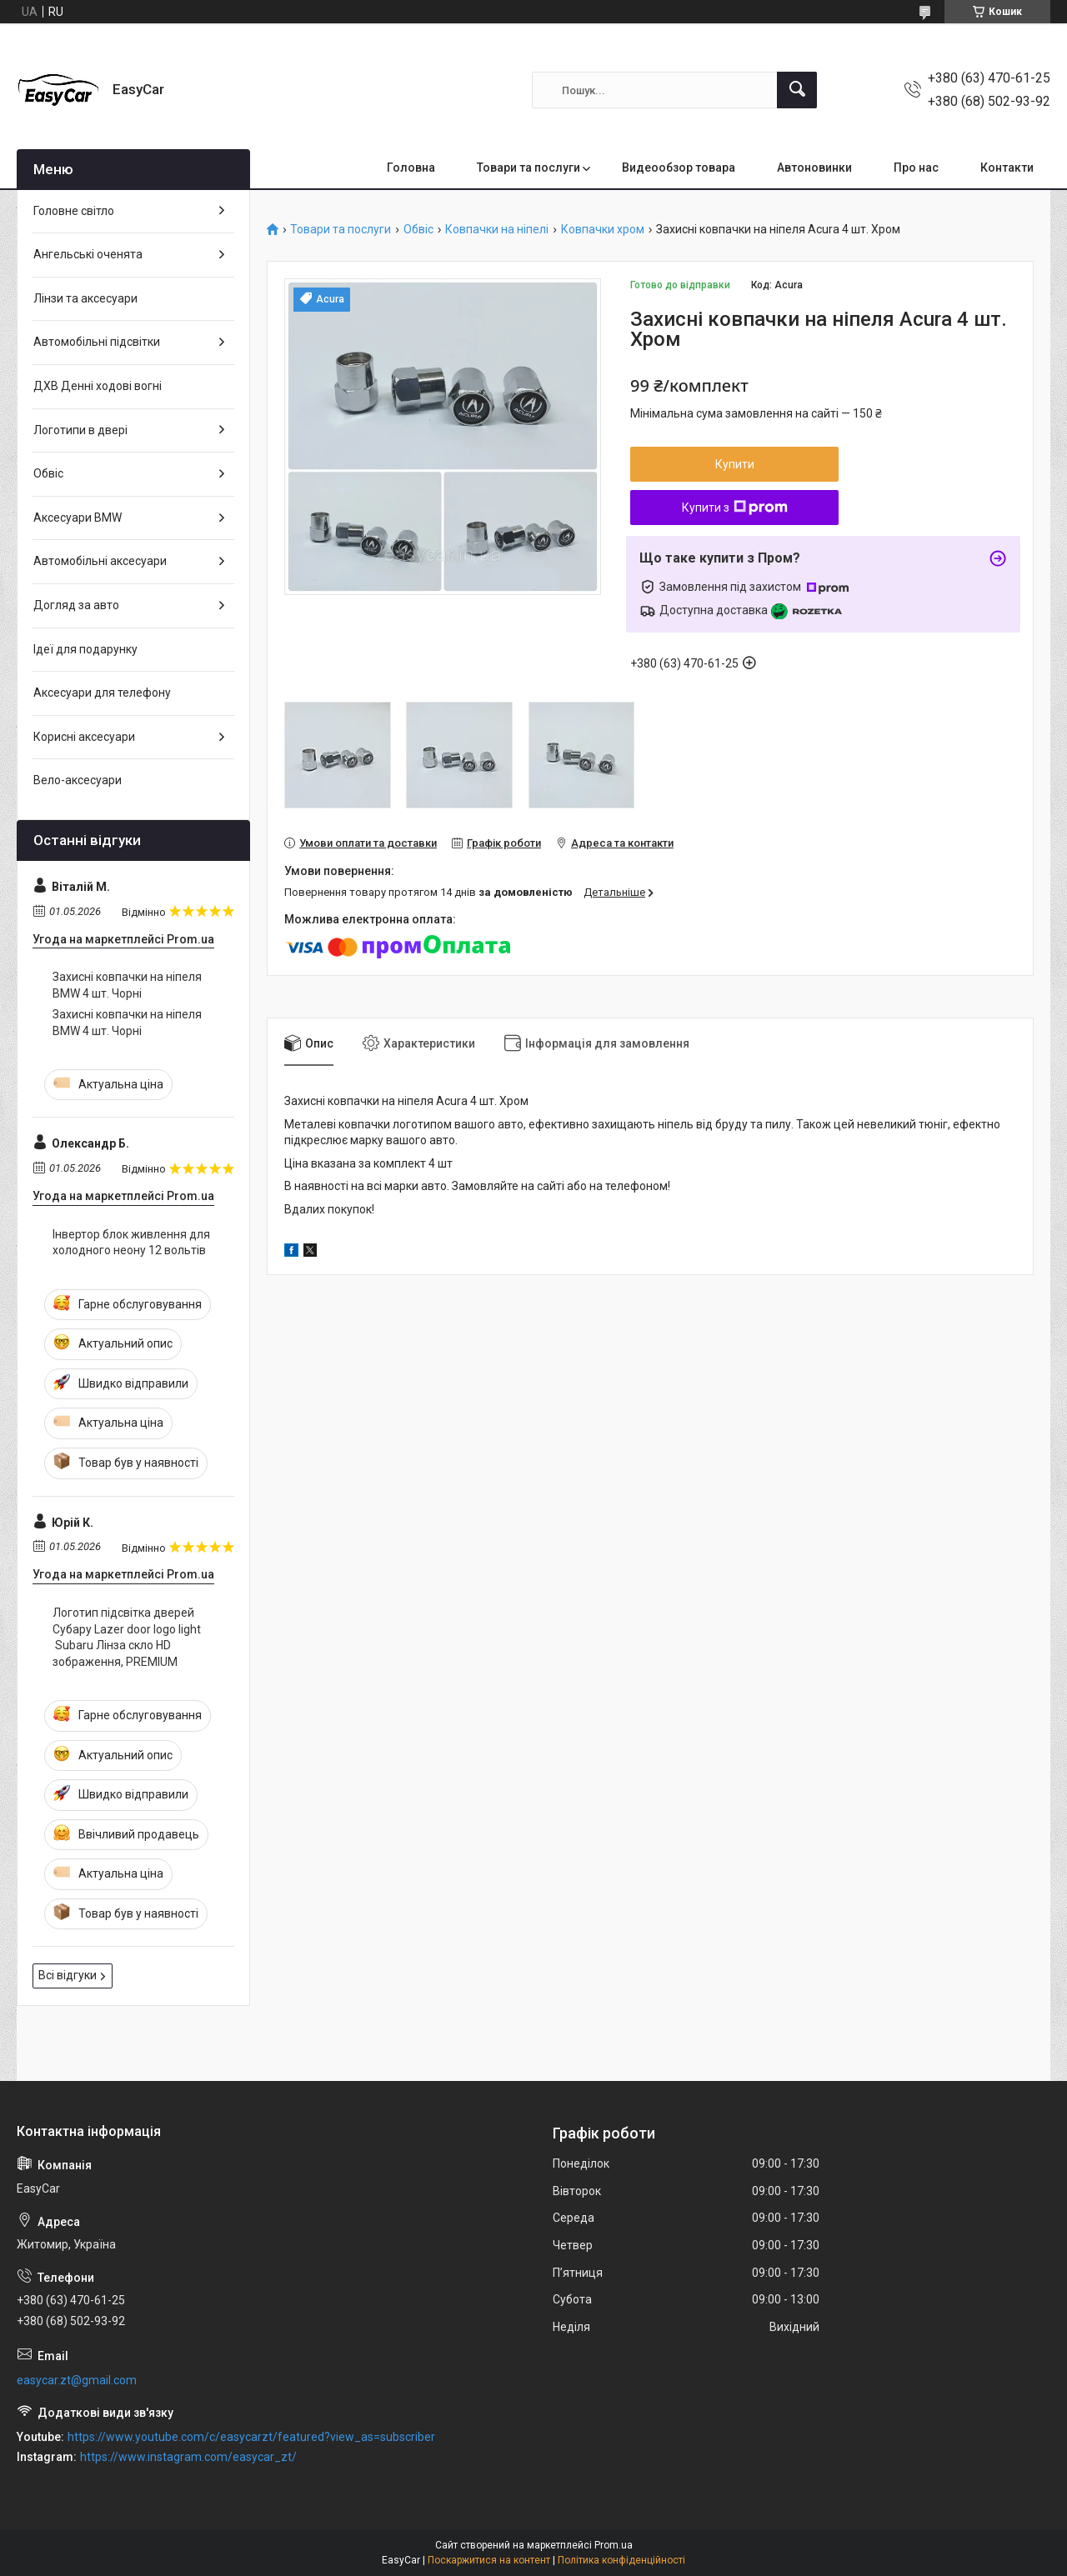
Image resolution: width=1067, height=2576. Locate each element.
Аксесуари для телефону (102, 692)
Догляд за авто (76, 605)
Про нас (916, 167)
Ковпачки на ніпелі (497, 229)
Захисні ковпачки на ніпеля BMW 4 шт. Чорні (127, 985)
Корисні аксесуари (84, 736)
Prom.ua (613, 2545)
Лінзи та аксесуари (85, 298)
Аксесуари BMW (77, 517)
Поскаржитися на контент (489, 2560)
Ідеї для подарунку (85, 649)
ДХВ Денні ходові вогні (97, 386)
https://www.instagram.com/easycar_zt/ (188, 2456)
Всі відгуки (67, 1975)
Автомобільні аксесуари (100, 561)
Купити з (735, 507)
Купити (734, 464)
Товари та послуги (528, 167)
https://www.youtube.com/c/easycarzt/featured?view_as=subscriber (251, 2436)
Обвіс (418, 229)
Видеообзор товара (678, 167)
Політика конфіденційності (621, 2560)
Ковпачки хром (602, 229)
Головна (411, 167)
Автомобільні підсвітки (96, 341)
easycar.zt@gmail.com (77, 2380)
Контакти (1007, 167)
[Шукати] (797, 90)
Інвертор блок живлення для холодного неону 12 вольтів (131, 1243)
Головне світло (73, 211)
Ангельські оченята (88, 254)
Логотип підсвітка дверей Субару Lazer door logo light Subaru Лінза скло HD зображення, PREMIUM (127, 1637)
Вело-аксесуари (77, 780)
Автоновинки (814, 167)
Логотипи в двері (80, 430)
